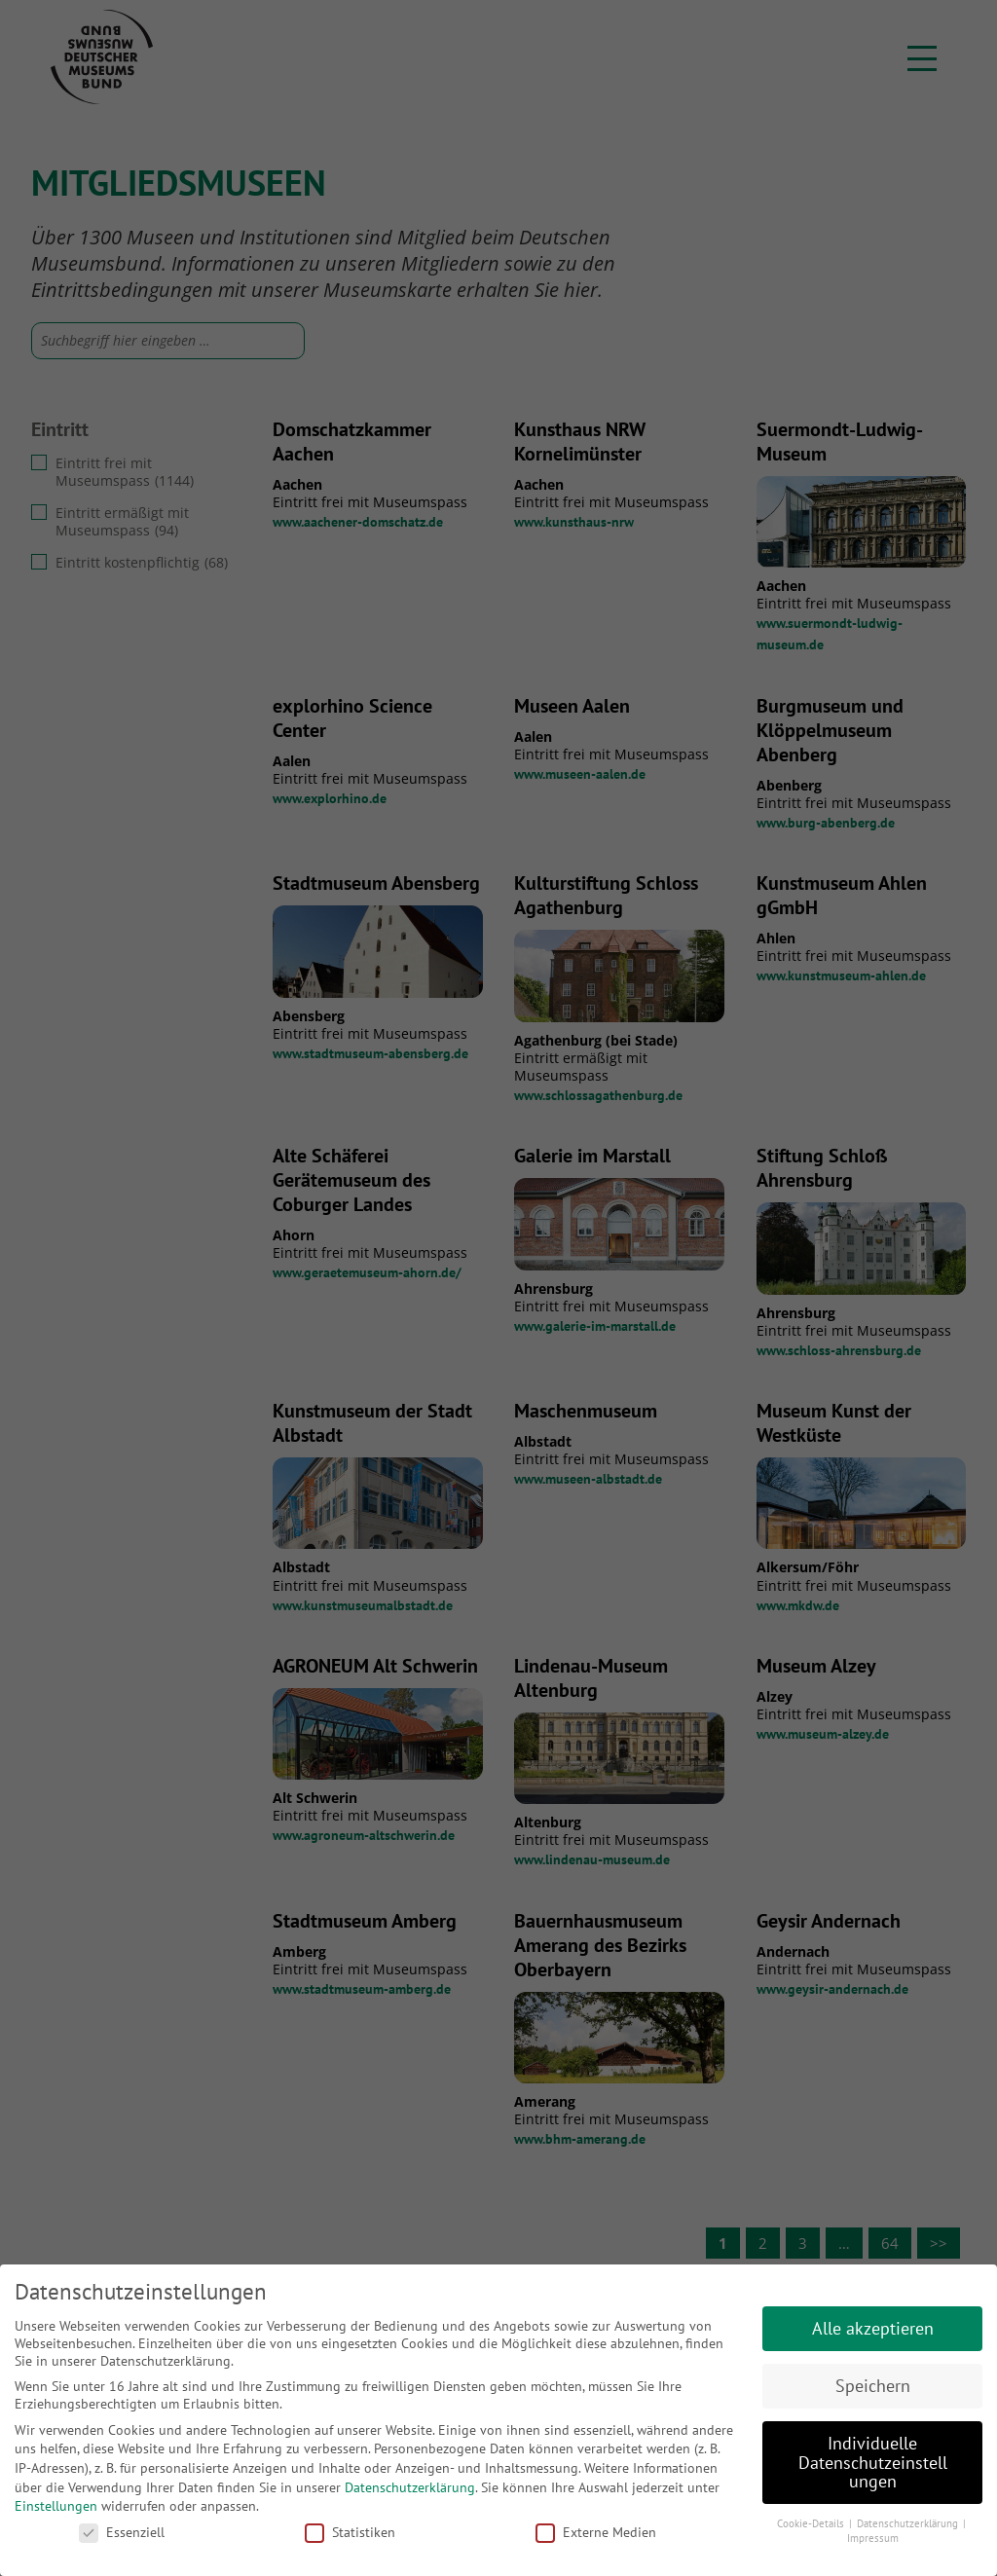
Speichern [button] (872, 2385)
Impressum (873, 2538)
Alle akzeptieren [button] (873, 2328)
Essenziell (122, 2532)
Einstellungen (56, 2506)
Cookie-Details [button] (812, 2523)
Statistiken (350, 2532)
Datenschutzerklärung (410, 2487)
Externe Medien (595, 2532)
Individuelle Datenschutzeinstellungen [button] (872, 2462)
